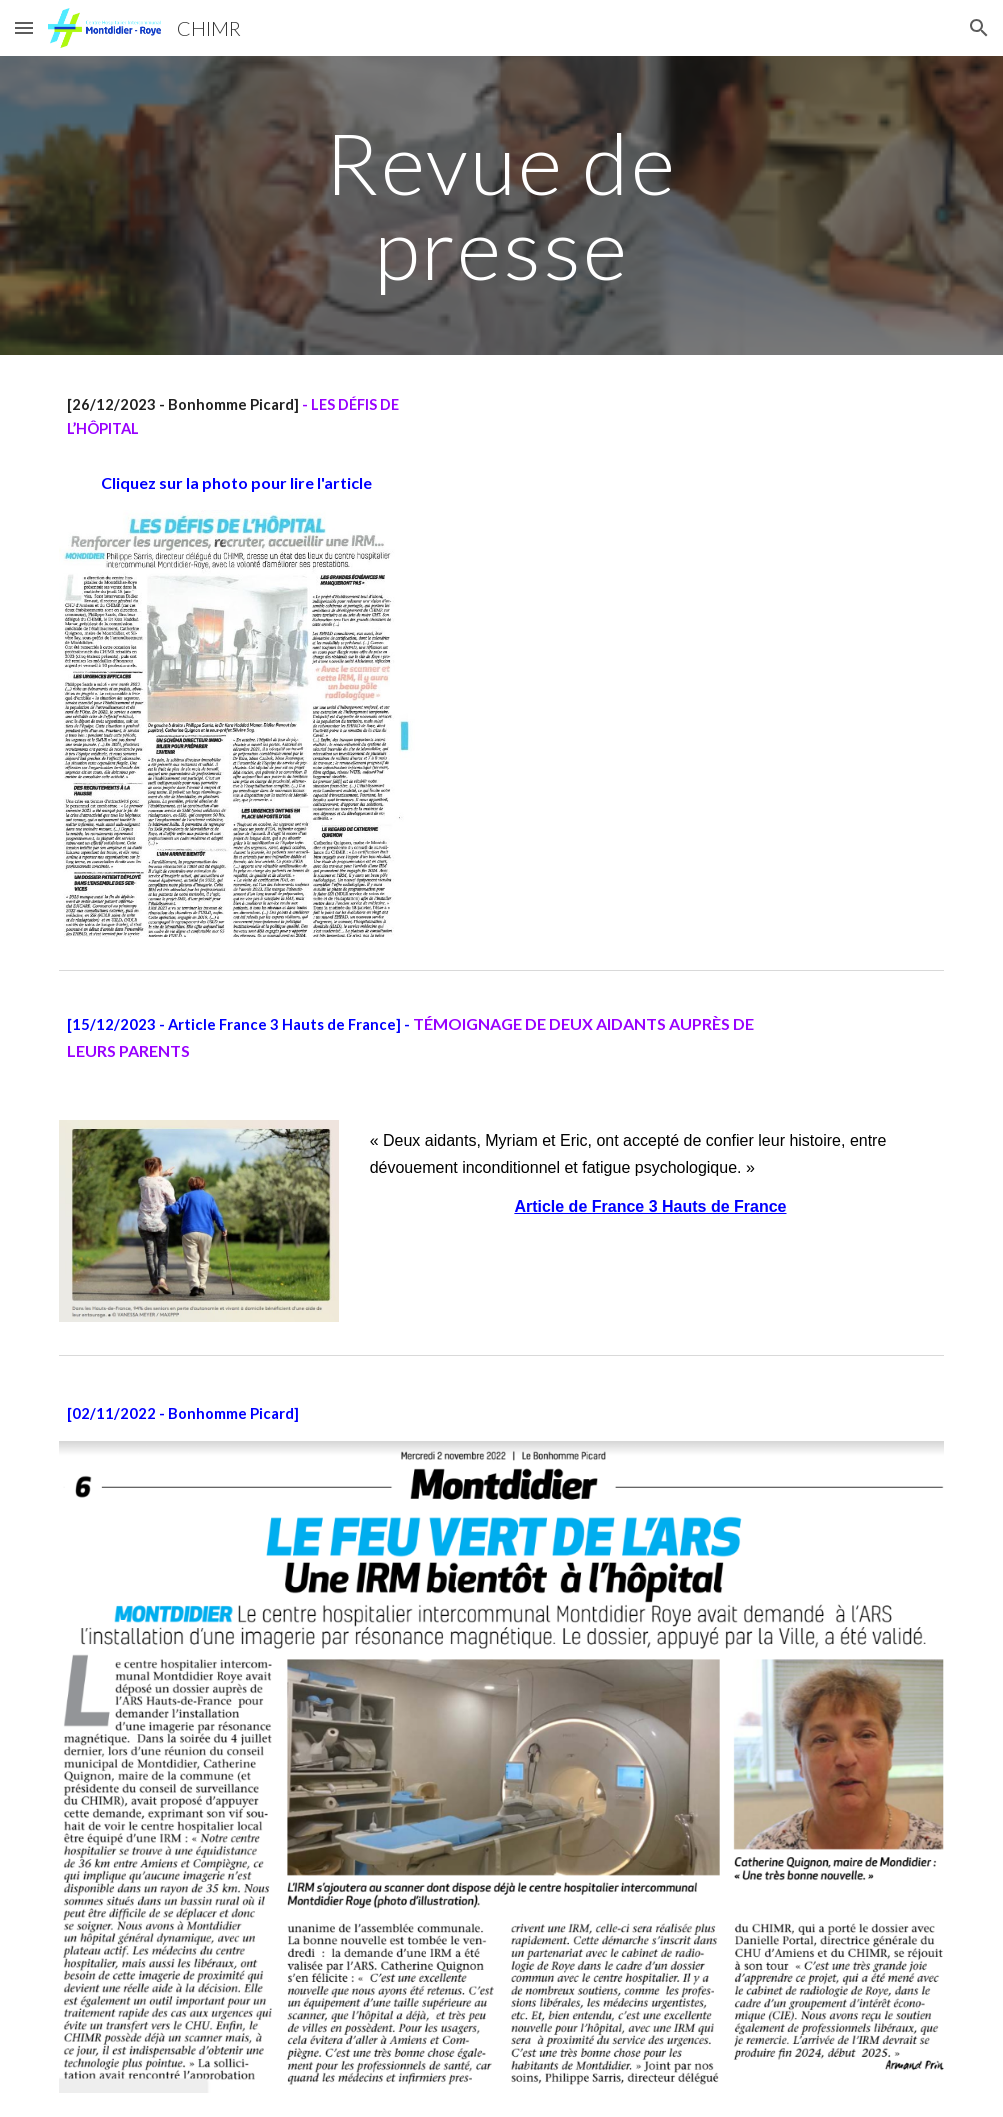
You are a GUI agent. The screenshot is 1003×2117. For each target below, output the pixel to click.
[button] (24, 27)
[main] (501, 205)
